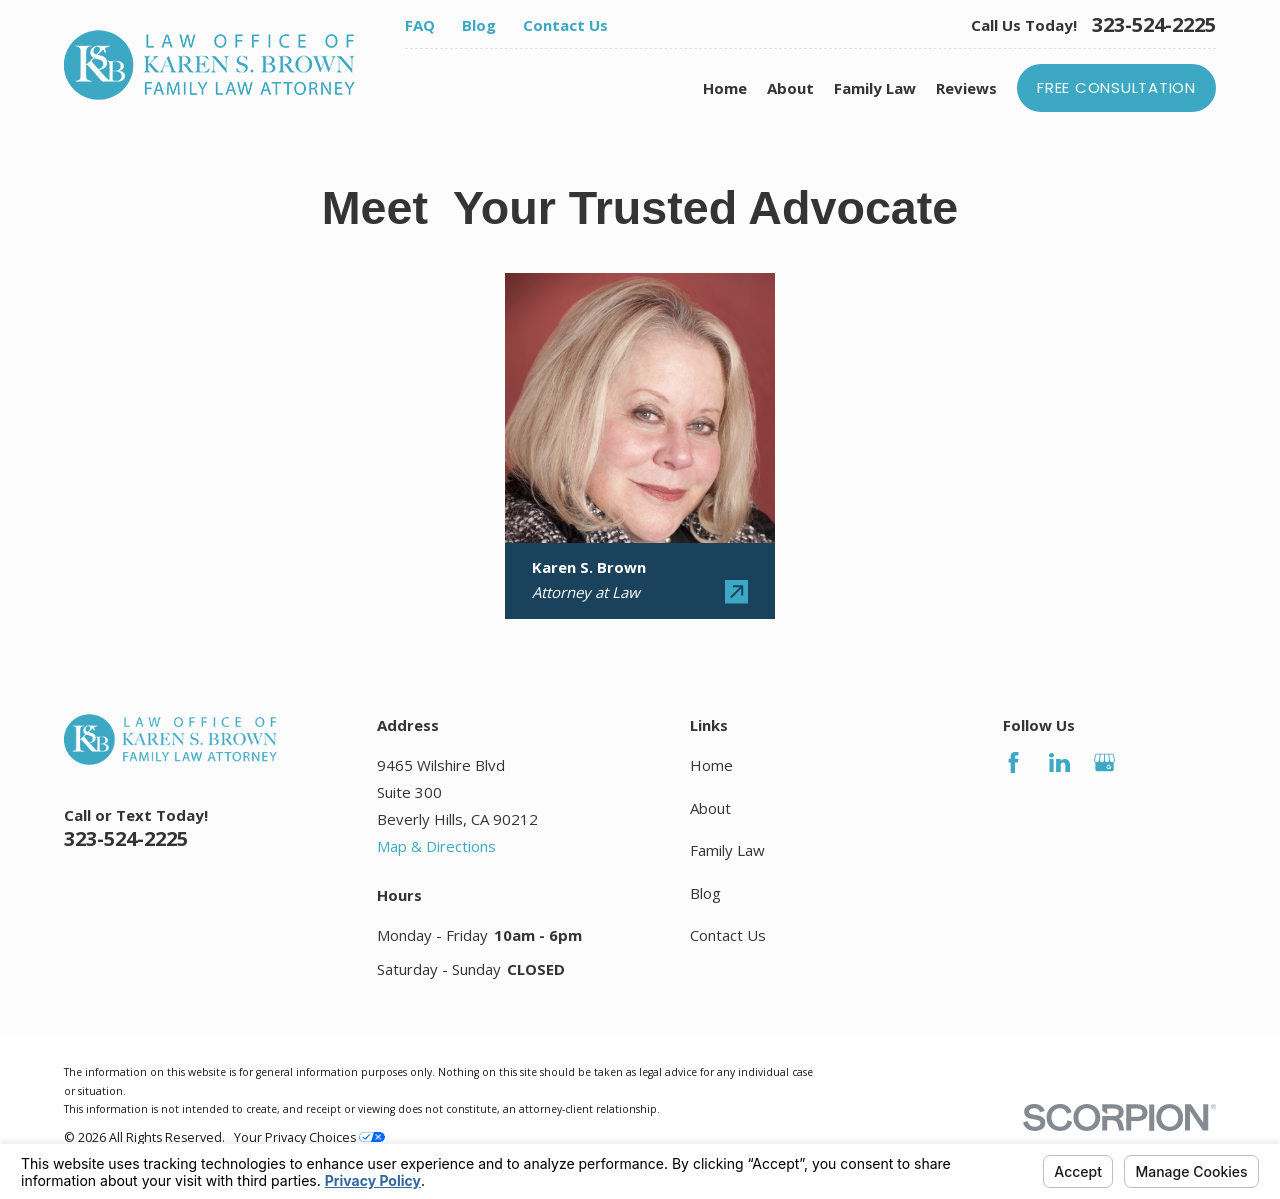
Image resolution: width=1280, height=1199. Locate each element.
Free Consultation (1116, 87)
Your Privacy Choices (309, 1137)
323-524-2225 (1154, 25)
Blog (479, 25)
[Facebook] (1013, 762)
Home (711, 765)
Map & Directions (436, 846)
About (710, 808)
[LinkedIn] (1059, 762)
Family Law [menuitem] (875, 88)
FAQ (420, 25)
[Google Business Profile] (1104, 762)
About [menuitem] (790, 88)
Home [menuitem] (725, 88)
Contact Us (565, 25)
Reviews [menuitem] (966, 88)
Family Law (727, 850)
